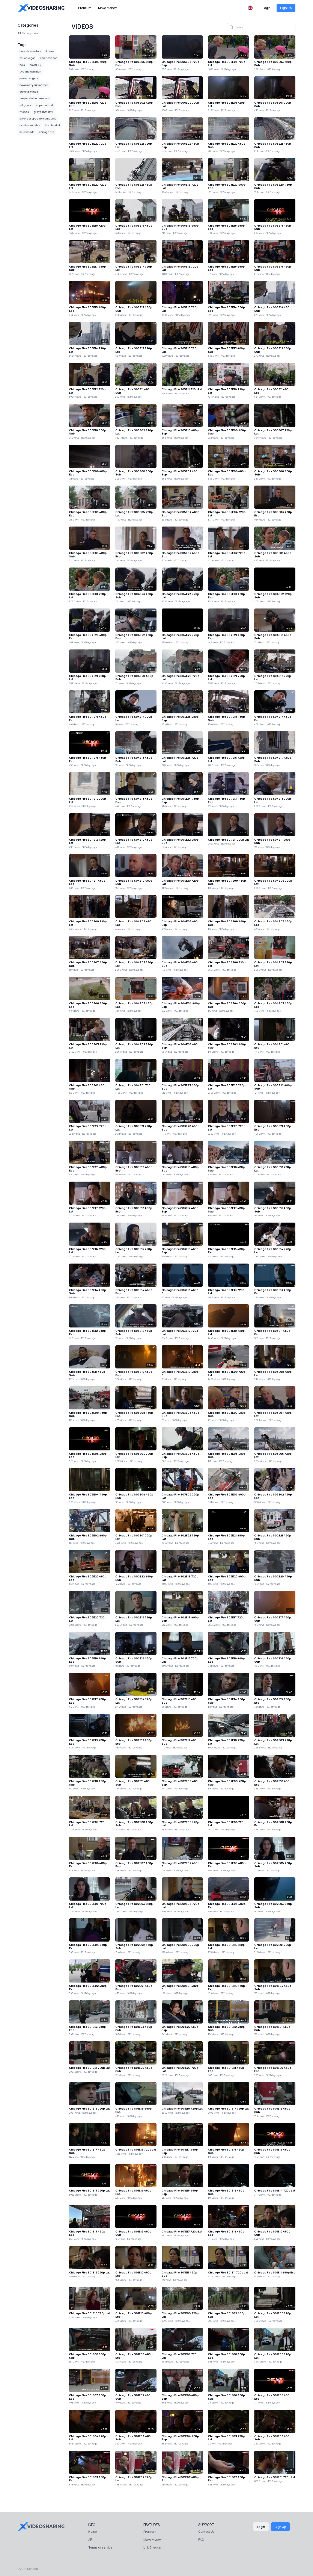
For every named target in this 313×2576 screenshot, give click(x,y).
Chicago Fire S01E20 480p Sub (133, 2069)
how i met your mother (34, 85)
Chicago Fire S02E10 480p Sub (87, 1782)
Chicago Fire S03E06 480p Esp (88, 1455)
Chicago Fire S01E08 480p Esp (226, 2356)
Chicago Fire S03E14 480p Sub (87, 1291)
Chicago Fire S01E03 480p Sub (272, 2437)
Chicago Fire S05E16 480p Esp (226, 268)
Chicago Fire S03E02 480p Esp (273, 1496)
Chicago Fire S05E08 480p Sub (134, 473)
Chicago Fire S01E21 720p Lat (89, 2068)
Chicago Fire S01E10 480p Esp (133, 2315)
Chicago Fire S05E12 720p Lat (87, 391)
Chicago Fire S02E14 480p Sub (226, 1700)
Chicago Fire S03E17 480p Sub (226, 1209)
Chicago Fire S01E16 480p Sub (226, 2151)
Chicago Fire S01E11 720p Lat (228, 2272)
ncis (22, 65)
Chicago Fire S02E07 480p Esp (134, 1864)
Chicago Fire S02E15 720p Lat (180, 1660)
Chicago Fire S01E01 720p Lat (274, 2477)
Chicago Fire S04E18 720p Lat (272, 677)
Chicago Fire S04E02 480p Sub (227, 1046)
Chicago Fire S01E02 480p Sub (180, 2478)
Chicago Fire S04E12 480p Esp (133, 841)
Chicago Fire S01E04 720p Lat (87, 2437)
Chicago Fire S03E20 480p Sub (180, 1127)
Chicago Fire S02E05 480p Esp (226, 1864)
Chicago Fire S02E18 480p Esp (87, 1660)
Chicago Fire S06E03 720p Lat (226, 63)
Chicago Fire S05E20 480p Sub (273, 186)
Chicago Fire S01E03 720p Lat (226, 2437)
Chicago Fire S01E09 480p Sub (226, 2315)
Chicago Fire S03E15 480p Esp (226, 1250)
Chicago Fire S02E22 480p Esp (87, 1578)
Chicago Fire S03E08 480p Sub (180, 1414)
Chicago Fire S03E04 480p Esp (88, 1496)
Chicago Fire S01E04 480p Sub (133, 2437)
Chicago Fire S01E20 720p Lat (180, 2069)
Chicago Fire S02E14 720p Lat (133, 1700)
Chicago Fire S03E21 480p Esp (272, 1127)
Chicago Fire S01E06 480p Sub (226, 2396)
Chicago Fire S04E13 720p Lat (272, 800)
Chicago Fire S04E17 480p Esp (272, 718)
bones (50, 51)
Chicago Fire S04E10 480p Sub (133, 882)
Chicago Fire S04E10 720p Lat (180, 882)
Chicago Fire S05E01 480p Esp (226, 595)
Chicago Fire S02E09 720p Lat (273, 1741)
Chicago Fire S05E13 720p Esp (133, 350)
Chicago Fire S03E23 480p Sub (180, 1087)
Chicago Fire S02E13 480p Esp (87, 1741)
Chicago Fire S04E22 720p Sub (273, 595)
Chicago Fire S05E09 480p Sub (227, 432)
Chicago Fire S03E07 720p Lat (273, 1414)
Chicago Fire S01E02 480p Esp (226, 2478)
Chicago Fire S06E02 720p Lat (180, 104)
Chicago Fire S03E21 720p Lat (133, 1127)
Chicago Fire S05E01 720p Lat (87, 595)
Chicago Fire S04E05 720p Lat (273, 964)
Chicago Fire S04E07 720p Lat (134, 964)
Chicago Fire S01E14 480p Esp (226, 2233)
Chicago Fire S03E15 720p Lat (133, 1250)
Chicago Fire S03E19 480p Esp (133, 1168)
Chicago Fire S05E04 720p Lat (226, 513)
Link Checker (152, 2547)
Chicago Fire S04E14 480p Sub (272, 759)
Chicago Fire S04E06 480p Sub (180, 964)
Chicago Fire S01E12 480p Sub (272, 2233)
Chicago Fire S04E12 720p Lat (87, 841)
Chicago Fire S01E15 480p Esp (180, 2192)
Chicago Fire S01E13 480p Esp (87, 2233)
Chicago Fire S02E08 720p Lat (180, 1823)
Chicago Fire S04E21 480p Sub (272, 636)
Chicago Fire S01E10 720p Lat (89, 2313)
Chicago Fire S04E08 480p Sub (227, 923)
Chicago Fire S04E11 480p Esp (87, 882)
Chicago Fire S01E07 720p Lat (180, 2356)
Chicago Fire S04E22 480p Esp (134, 636)
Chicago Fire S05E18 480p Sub (272, 227)
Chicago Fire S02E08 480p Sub (134, 1823)
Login (267, 8)
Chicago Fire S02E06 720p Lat (226, 1823)
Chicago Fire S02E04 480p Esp (88, 1946)
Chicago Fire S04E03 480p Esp (273, 1005)
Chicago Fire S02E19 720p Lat (180, 1578)
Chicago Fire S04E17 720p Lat (133, 718)
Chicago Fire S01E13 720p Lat (182, 2231)
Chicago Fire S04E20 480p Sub (134, 677)
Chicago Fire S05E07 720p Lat (273, 432)
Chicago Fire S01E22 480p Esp (180, 2028)
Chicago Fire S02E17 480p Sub (272, 1619)
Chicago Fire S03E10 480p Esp (133, 1373)
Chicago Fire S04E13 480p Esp (226, 800)
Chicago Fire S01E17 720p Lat (228, 2108)
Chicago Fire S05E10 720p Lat (226, 391)
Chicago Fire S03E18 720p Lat (272, 1168)
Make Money (107, 8)
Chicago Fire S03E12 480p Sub (133, 1332)
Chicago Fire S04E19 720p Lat (226, 677)
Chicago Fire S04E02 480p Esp (180, 1046)
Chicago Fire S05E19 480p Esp (133, 227)
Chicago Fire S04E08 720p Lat (88, 923)
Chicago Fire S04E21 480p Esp (226, 636)
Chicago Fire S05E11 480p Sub (133, 391)
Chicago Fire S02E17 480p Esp (87, 1700)
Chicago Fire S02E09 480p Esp (180, 1782)
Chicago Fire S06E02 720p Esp (134, 104)
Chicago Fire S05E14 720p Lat (87, 350)
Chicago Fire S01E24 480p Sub (272, 1987)
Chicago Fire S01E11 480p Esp (274, 2272)
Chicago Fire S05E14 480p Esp (226, 309)
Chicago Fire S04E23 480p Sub (134, 595)
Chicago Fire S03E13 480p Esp (272, 1291)
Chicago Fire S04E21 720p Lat (87, 677)
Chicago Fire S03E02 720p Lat (180, 1496)
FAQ (201, 2539)
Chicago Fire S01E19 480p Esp (133, 2110)
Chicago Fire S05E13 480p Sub (226, 350)
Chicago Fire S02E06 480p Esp (88, 1864)
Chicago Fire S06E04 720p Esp (180, 63)
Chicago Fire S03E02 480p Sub (88, 1537)
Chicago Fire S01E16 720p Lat (135, 2149)
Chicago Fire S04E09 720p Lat (273, 882)
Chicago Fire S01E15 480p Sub (272, 2151)
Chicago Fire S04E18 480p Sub (226, 718)
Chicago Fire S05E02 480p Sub (180, 554)
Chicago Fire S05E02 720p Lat (226, 554)
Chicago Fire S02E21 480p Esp (226, 1537)
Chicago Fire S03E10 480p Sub (180, 1373)
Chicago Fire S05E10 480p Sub (87, 432)
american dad (48, 58)
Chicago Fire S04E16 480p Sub (133, 759)
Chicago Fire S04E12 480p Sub (180, 841)
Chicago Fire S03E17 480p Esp (180, 1209)
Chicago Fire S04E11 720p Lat (228, 840)
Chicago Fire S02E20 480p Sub (273, 1578)
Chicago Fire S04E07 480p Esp (273, 923)
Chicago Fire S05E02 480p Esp (134, 554)
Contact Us (206, 2531)
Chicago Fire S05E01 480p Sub (272, 554)
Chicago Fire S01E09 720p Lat (180, 2315)
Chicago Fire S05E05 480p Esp (88, 513)
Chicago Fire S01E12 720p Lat (89, 2272)
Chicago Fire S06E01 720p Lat (226, 104)
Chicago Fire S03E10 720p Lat (226, 1332)
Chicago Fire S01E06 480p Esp (180, 2396)
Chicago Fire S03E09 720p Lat (226, 1373)
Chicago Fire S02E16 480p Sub (272, 1660)
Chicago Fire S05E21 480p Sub (272, 145)
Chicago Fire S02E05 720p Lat (87, 1905)
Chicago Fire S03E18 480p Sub (226, 1168)
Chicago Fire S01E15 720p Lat (89, 2190)
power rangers (29, 78)
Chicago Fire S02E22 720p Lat (180, 1537)
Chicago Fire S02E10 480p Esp (272, 1782)
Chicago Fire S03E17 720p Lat (87, 1209)
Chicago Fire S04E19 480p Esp (87, 718)
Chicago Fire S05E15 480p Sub (133, 309)
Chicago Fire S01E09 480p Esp (133, 2356)
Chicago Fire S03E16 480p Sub (272, 1209)
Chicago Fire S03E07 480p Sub (226, 1414)
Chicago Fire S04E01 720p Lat (133, 1087)
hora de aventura (30, 51)
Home (92, 2531)
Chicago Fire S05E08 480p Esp (88, 473)
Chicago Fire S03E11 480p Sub (87, 1373)
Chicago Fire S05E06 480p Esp (226, 473)
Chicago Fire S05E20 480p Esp (226, 186)
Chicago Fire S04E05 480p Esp (134, 1005)
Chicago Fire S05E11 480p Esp (272, 391)
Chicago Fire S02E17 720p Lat (226, 1619)
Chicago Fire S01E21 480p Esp (226, 2069)
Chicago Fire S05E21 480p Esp (133, 186)
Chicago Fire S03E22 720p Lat (87, 1127)
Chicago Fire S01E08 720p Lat (272, 2315)
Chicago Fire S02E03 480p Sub (273, 1905)
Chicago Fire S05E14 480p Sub (272, 309)
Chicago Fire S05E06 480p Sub (273, 473)
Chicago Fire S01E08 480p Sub (87, 2356)
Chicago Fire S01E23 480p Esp (87, 2028)
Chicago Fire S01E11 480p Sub (179, 2274)
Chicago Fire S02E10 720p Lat (226, 1741)
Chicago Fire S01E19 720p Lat (182, 2108)
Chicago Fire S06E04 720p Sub (88, 63)
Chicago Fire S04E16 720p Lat (180, 759)
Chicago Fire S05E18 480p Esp (226, 227)
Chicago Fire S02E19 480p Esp (180, 1619)
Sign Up (286, 8)
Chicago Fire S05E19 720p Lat (180, 186)
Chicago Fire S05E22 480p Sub (226, 145)
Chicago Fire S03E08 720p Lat (273, 1373)
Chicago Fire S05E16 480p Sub (272, 268)
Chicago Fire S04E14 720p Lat (87, 800)
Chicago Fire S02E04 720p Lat (180, 1905)
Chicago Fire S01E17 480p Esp (180, 2151)
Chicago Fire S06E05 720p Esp (134, 63)
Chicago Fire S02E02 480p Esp (88, 1987)
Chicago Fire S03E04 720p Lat (134, 1455)
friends (24, 112)
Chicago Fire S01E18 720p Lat (89, 2108)
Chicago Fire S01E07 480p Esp (87, 2396)
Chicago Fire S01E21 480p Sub (272, 2028)
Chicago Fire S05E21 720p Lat (133, 145)
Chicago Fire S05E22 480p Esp (180, 145)
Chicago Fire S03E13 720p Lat (226, 1291)
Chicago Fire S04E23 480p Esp (88, 636)
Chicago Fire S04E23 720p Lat (180, 595)
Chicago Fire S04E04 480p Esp (181, 1005)
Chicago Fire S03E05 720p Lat (273, 1455)
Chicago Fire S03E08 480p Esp (134, 1414)
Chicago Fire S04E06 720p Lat (226, 964)
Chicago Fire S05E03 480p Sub (88, 554)
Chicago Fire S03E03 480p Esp (226, 1496)
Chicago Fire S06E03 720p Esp (87, 104)
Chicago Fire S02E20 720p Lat (87, 1619)
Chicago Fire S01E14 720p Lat (274, 2190)
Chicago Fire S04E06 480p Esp (88, 1005)
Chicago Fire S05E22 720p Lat (87, 145)
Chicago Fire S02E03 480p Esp (226, 1905)
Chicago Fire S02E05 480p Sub (273, 1864)
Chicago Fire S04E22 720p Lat (180, 636)
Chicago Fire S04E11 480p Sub (272, 841)
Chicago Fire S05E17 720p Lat (133, 268)
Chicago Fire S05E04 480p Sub (180, 513)
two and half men (30, 71)
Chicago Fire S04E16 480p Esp (87, 759)
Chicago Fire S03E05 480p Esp (180, 1455)
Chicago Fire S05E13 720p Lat (180, 350)
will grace (25, 105)
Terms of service (100, 2547)
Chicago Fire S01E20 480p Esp (272, 2069)
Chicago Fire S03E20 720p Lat (226, 1127)
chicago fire (46, 132)
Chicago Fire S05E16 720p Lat (180, 268)
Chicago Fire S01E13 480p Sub (133, 2233)
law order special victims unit (38, 118)
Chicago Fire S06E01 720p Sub (272, 104)
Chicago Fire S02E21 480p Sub (272, 1537)
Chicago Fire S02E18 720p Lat (133, 1619)
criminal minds (29, 92)
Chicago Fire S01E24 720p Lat (226, 1946)
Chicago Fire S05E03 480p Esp (273, 513)
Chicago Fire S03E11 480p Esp (272, 1332)
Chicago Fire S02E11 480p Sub (133, 1782)
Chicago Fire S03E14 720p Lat (272, 1250)
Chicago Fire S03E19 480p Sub (180, 1168)
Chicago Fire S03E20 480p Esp (88, 1168)
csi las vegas (27, 58)
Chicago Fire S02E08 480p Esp (273, 1823)
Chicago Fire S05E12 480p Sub (272, 350)
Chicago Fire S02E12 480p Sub (180, 1741)
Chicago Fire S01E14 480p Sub (226, 2192)
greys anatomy (43, 112)
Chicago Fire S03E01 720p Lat (133, 1537)
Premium (84, 8)
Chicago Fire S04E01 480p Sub (87, 1087)
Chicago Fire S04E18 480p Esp (180, 718)
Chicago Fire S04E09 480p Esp (134, 923)
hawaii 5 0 (36, 65)
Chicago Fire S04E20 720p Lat (180, 677)
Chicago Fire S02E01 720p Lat (272, 1946)
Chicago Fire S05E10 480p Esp (180, 432)
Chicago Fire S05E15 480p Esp (87, 309)
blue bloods (27, 132)
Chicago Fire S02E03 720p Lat (134, 1905)
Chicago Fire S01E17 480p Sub (87, 2151)
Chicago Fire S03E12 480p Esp (87, 1332)
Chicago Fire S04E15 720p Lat (226, 759)
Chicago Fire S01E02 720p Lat (133, 2478)
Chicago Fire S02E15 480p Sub (180, 1700)
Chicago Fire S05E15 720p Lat (180, 309)
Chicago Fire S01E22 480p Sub (226, 2028)
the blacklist (52, 125)
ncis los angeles (30, 125)
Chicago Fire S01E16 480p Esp (133, 2192)
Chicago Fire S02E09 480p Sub (227, 1782)
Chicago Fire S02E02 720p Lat (180, 1946)
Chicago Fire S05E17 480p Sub (87, 268)
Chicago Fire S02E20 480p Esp (226, 1578)
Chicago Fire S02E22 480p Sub (134, 1578)
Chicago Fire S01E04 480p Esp (180, 2437)
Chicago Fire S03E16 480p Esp (180, 1250)
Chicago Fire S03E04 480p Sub (134, 1496)
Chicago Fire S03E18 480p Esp (133, 1209)
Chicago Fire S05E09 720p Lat (134, 432)
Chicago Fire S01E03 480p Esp (87, 2478)
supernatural (44, 105)
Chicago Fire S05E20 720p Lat (87, 186)
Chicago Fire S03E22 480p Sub (273, 1087)
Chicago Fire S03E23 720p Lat (226, 1087)
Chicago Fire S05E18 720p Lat (87, 227)
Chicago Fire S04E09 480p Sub (227, 882)
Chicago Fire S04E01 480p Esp (272, 1046)
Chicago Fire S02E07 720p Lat (87, 1823)
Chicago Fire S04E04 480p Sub (227, 1005)
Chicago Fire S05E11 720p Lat (182, 389)
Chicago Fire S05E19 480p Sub (180, 227)
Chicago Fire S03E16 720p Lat (87, 1250)
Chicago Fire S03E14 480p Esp (133, 1291)
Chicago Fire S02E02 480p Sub (134, 1946)
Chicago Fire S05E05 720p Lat (134, 513)
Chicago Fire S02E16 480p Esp (226, 1660)
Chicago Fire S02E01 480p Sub (180, 1987)
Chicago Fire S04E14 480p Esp (180, 800)
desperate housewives (34, 98)
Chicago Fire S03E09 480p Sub (88, 1414)
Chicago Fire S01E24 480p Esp (226, 1987)
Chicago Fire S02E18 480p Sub (133, 1660)
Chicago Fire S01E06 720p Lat (272, 2356)
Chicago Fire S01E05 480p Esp (272, 2396)
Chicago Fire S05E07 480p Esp (180, 473)
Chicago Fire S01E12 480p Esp (133, 2274)
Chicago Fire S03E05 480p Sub (226, 1455)
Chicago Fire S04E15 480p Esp (133, 800)
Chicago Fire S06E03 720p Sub (273, 63)
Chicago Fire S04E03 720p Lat (88, 1046)
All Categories (28, 33)
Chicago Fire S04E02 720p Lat (134, 1046)
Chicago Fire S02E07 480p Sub (180, 1864)
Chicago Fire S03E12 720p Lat (180, 1332)
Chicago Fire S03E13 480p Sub (180, 1291)
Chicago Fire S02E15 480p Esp (272, 1700)
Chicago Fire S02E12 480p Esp (133, 1741)
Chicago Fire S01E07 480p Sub (133, 2396)
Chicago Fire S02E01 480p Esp (133, 1987)
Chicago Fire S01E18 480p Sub (272, 2110)
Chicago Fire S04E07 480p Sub (88, 964)
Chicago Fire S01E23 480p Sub (133, 2028)
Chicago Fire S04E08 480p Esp (180, 923)
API (90, 2539)
